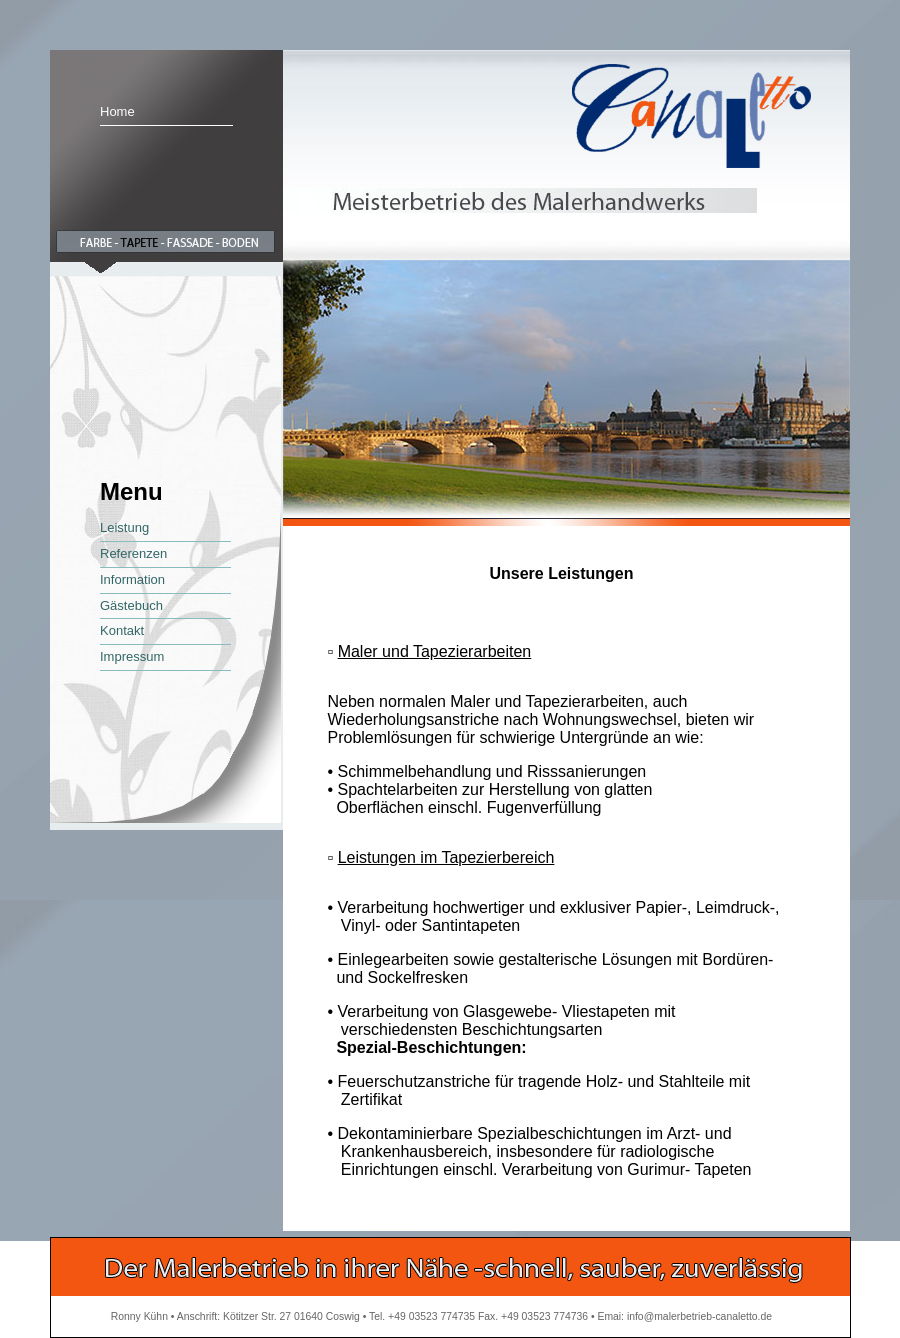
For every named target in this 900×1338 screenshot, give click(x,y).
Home (117, 111)
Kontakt (122, 630)
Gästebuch (131, 605)
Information (132, 579)
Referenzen (133, 553)
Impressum (132, 656)
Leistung (124, 527)
